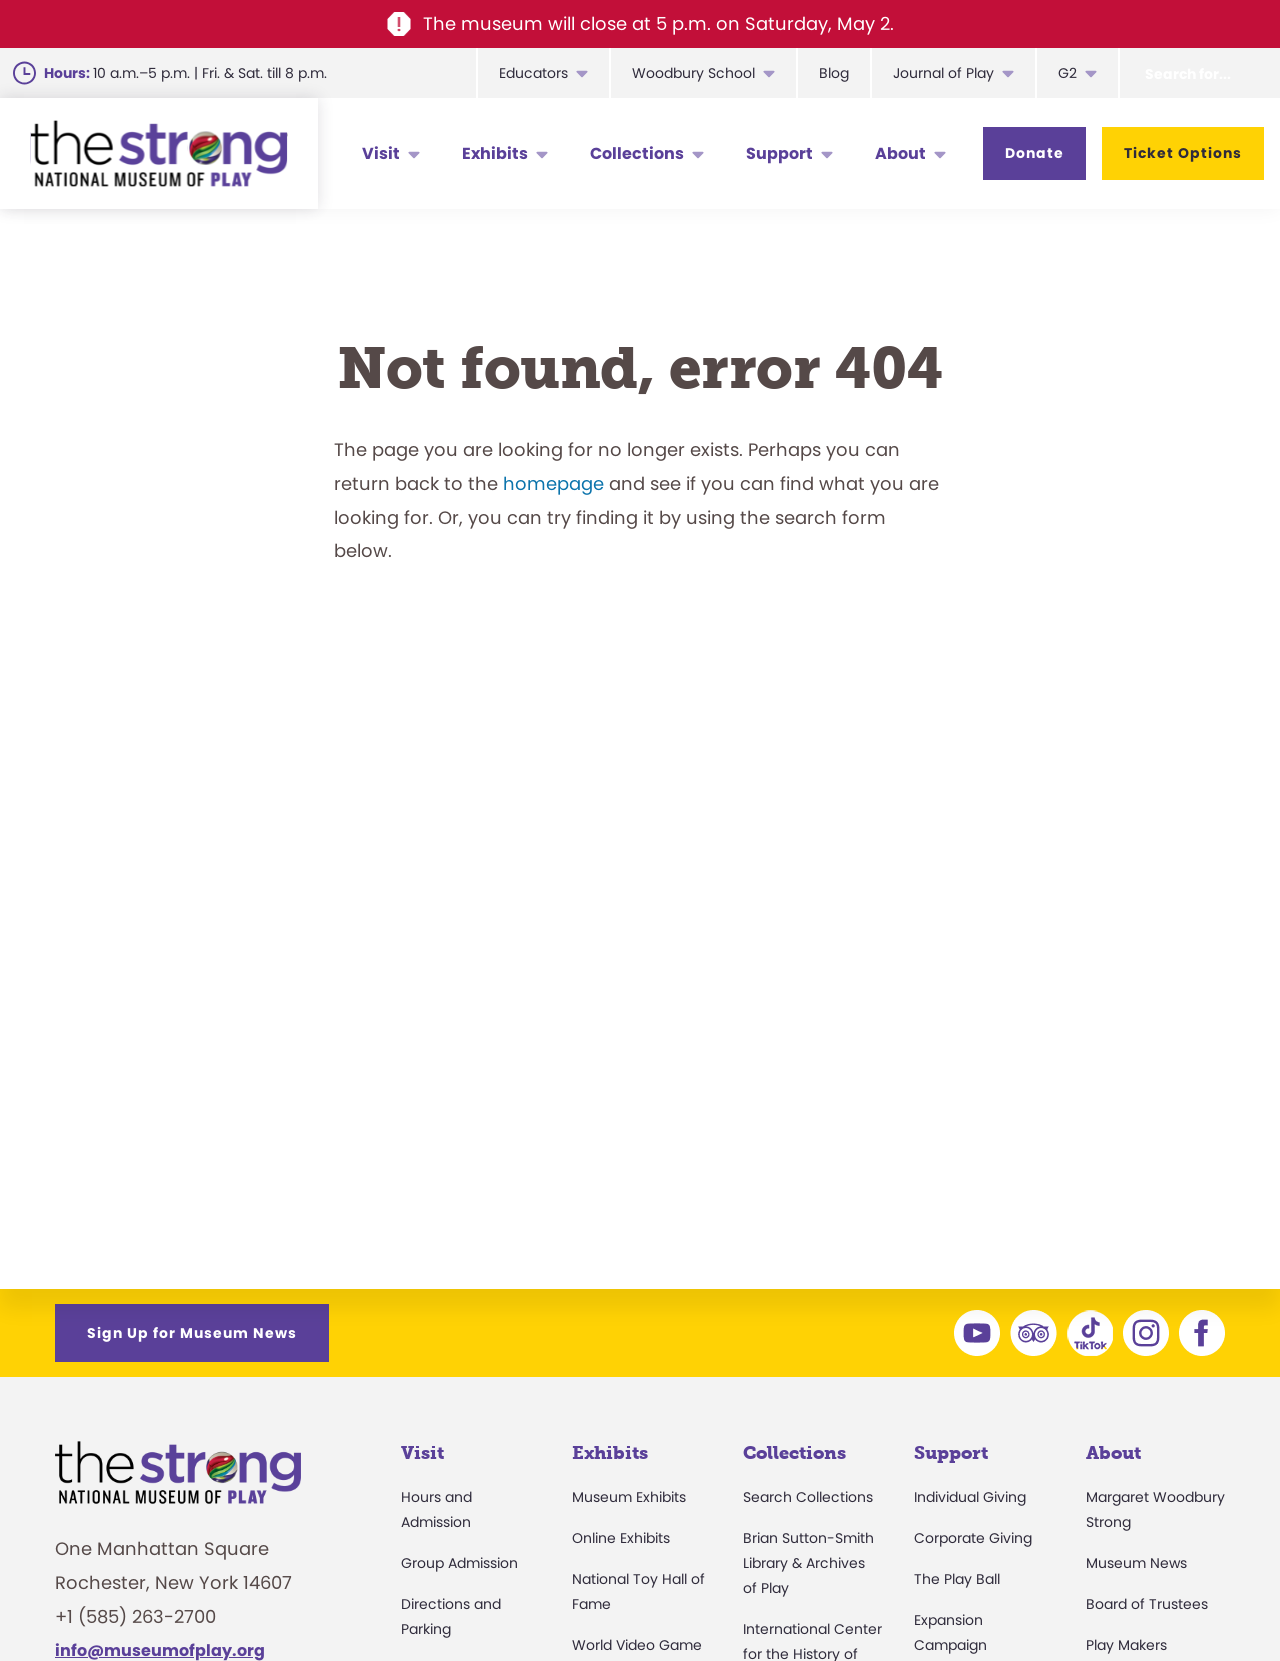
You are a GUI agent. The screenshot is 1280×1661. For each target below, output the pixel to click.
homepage (553, 483)
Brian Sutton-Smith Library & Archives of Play (808, 1563)
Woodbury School (693, 73)
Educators (533, 73)
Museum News (1136, 1563)
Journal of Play (943, 73)
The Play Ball (957, 1579)
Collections (637, 153)
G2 (1067, 73)
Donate (1034, 153)
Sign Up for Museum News (192, 1333)
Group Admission (459, 1563)
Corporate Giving (973, 1538)
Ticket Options (1183, 153)
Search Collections (808, 1497)
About (900, 153)
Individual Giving (970, 1497)
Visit (381, 153)
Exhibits (495, 153)
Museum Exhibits (629, 1497)
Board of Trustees (1147, 1604)
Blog (834, 73)
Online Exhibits (621, 1538)
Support (779, 153)
